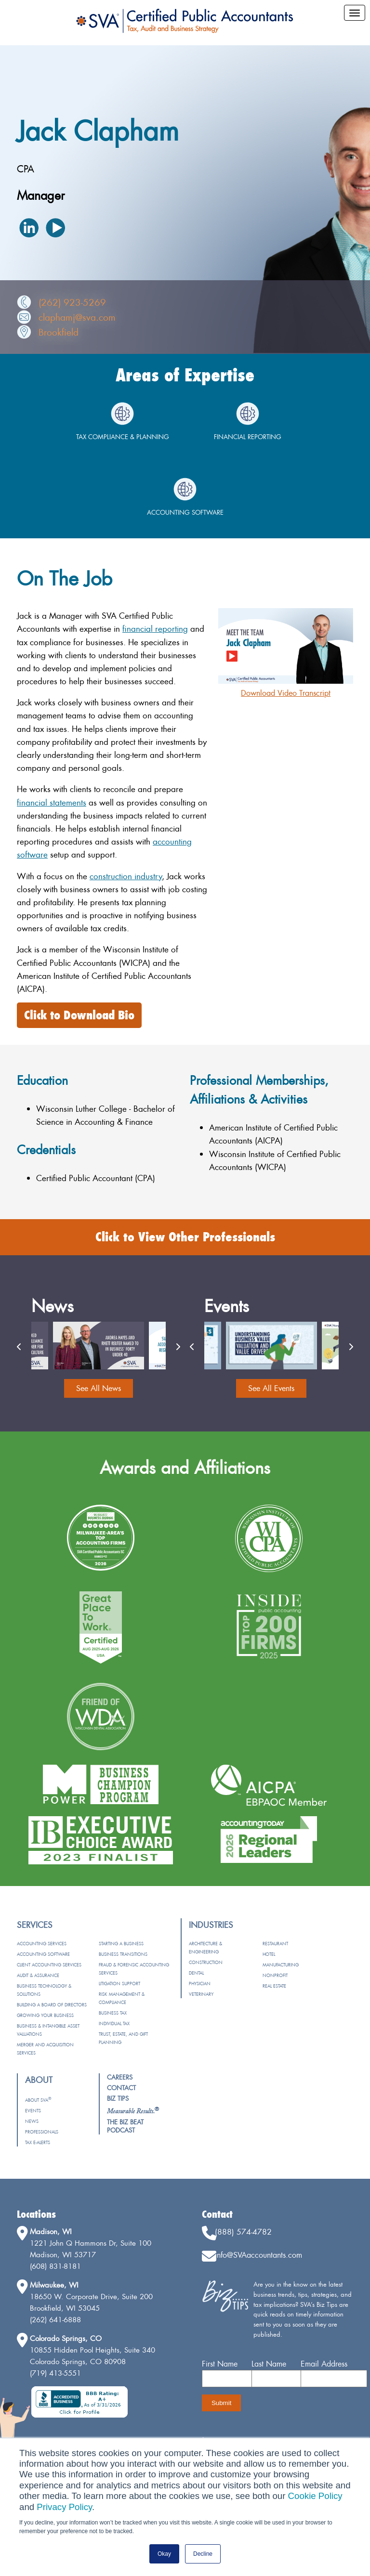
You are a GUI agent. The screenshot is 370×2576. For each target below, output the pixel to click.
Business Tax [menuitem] (113, 2013)
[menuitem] (133, 2111)
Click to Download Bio (79, 1015)
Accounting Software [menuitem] (43, 1954)
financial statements (51, 802)
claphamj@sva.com (77, 317)
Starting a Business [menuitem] (121, 1943)
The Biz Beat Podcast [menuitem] (125, 2126)
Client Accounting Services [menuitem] (49, 1965)
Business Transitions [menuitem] (123, 1954)
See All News (98, 1388)
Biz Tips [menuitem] (118, 2098)
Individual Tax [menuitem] (114, 2023)
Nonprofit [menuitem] (275, 1975)
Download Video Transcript (285, 693)
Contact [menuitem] (121, 2087)
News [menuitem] (32, 2121)
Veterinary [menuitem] (201, 1994)
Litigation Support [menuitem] (119, 1983)
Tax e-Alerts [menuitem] (37, 2142)
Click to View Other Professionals (185, 1237)
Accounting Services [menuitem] (41, 1943)
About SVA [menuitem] (38, 2100)
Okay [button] (164, 2553)
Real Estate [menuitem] (274, 1986)
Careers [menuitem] (119, 2077)
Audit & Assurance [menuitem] (38, 1975)
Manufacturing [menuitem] (281, 1965)
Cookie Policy (315, 2496)
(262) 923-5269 (72, 302)
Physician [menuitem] (200, 1983)
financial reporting (155, 628)
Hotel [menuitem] (269, 1954)
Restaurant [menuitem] (275, 1943)
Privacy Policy (64, 2507)
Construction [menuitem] (206, 1962)
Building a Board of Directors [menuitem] (52, 2005)
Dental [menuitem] (196, 1973)
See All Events (271, 1388)
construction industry (126, 876)
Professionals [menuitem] (41, 2132)
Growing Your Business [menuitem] (45, 2015)
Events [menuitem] (33, 2111)
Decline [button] (202, 2553)
